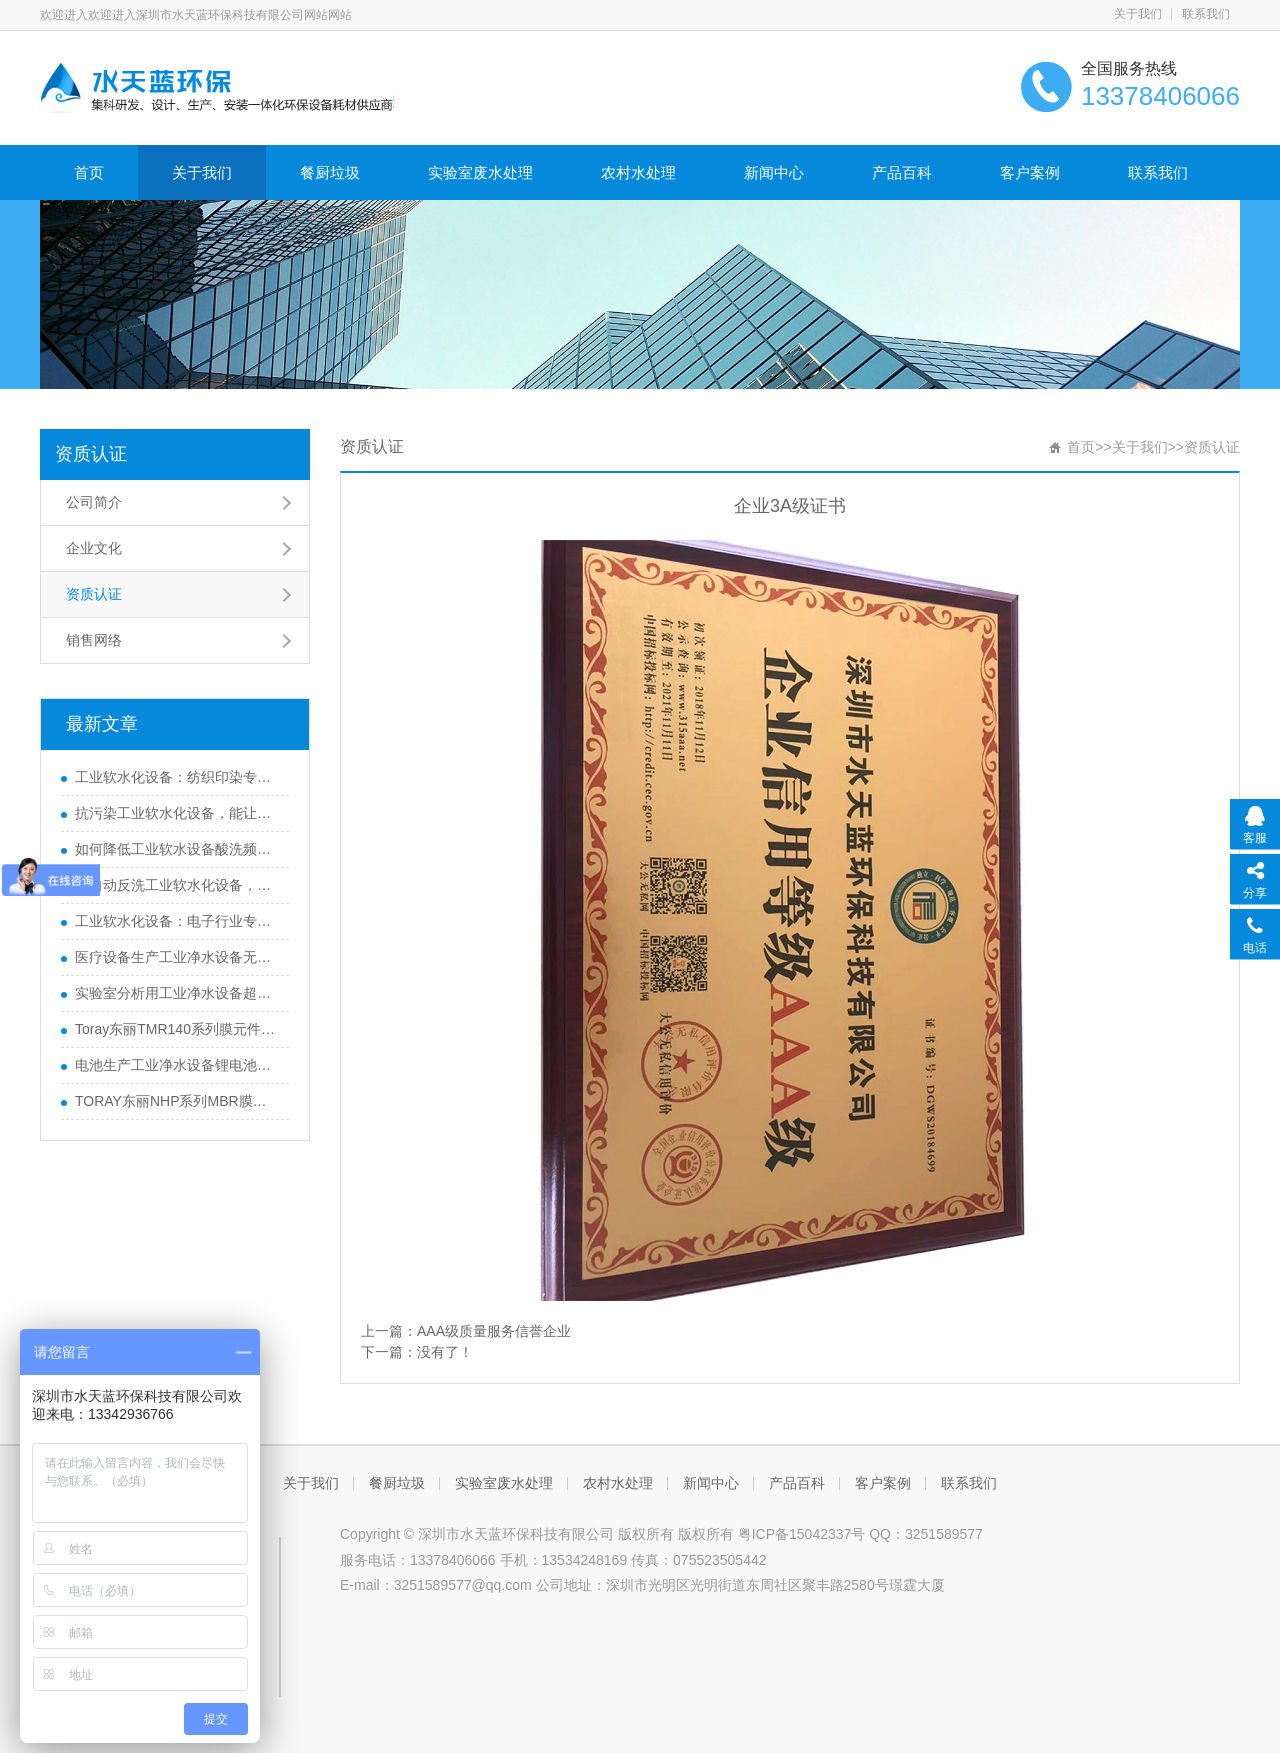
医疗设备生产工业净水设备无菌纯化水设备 (177, 957)
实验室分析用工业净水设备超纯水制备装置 (177, 993)
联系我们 (1206, 14)
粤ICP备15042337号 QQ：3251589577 (860, 1534)
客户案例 (1030, 172)
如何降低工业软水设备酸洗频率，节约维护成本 (177, 849)
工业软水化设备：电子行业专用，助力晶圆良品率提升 (177, 921)
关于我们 (1138, 14)
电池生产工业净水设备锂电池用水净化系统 (177, 1065)
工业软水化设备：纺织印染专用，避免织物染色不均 (177, 777)
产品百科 (902, 172)
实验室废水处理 (480, 172)
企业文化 (94, 548)
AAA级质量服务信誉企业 (494, 1331)
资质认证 (91, 454)
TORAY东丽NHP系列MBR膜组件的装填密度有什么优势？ (177, 1101)
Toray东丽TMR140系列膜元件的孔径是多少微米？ (177, 1029)
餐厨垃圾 (330, 172)
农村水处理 (638, 172)
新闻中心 (774, 172)
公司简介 (94, 502)
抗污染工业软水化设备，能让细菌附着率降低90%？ (177, 813)
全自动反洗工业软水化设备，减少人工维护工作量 (177, 885)
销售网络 (94, 640)
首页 (89, 172)
